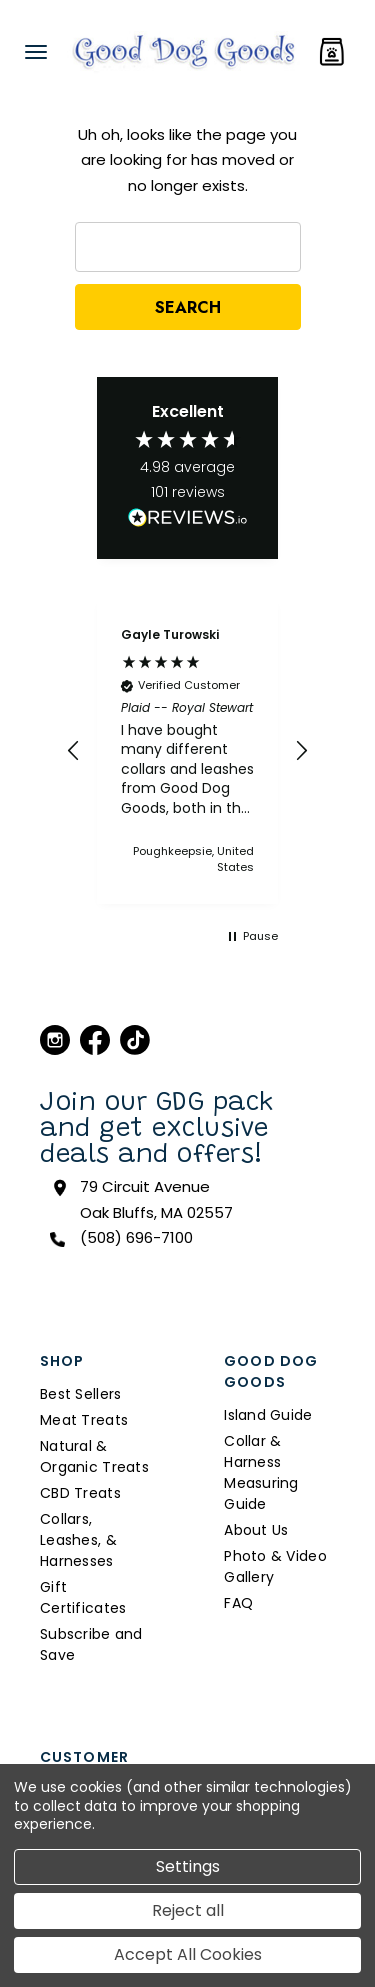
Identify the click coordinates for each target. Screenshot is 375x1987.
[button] (74, 751)
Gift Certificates (83, 1597)
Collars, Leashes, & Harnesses (78, 1540)
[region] (187, 751)
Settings (188, 1866)
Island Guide (268, 1415)
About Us (256, 1530)
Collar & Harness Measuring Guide (261, 1472)
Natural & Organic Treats (94, 1456)
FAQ (238, 1603)
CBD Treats (80, 1493)
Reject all (188, 1910)
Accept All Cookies (188, 1954)
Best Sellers (80, 1394)
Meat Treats (84, 1420)
